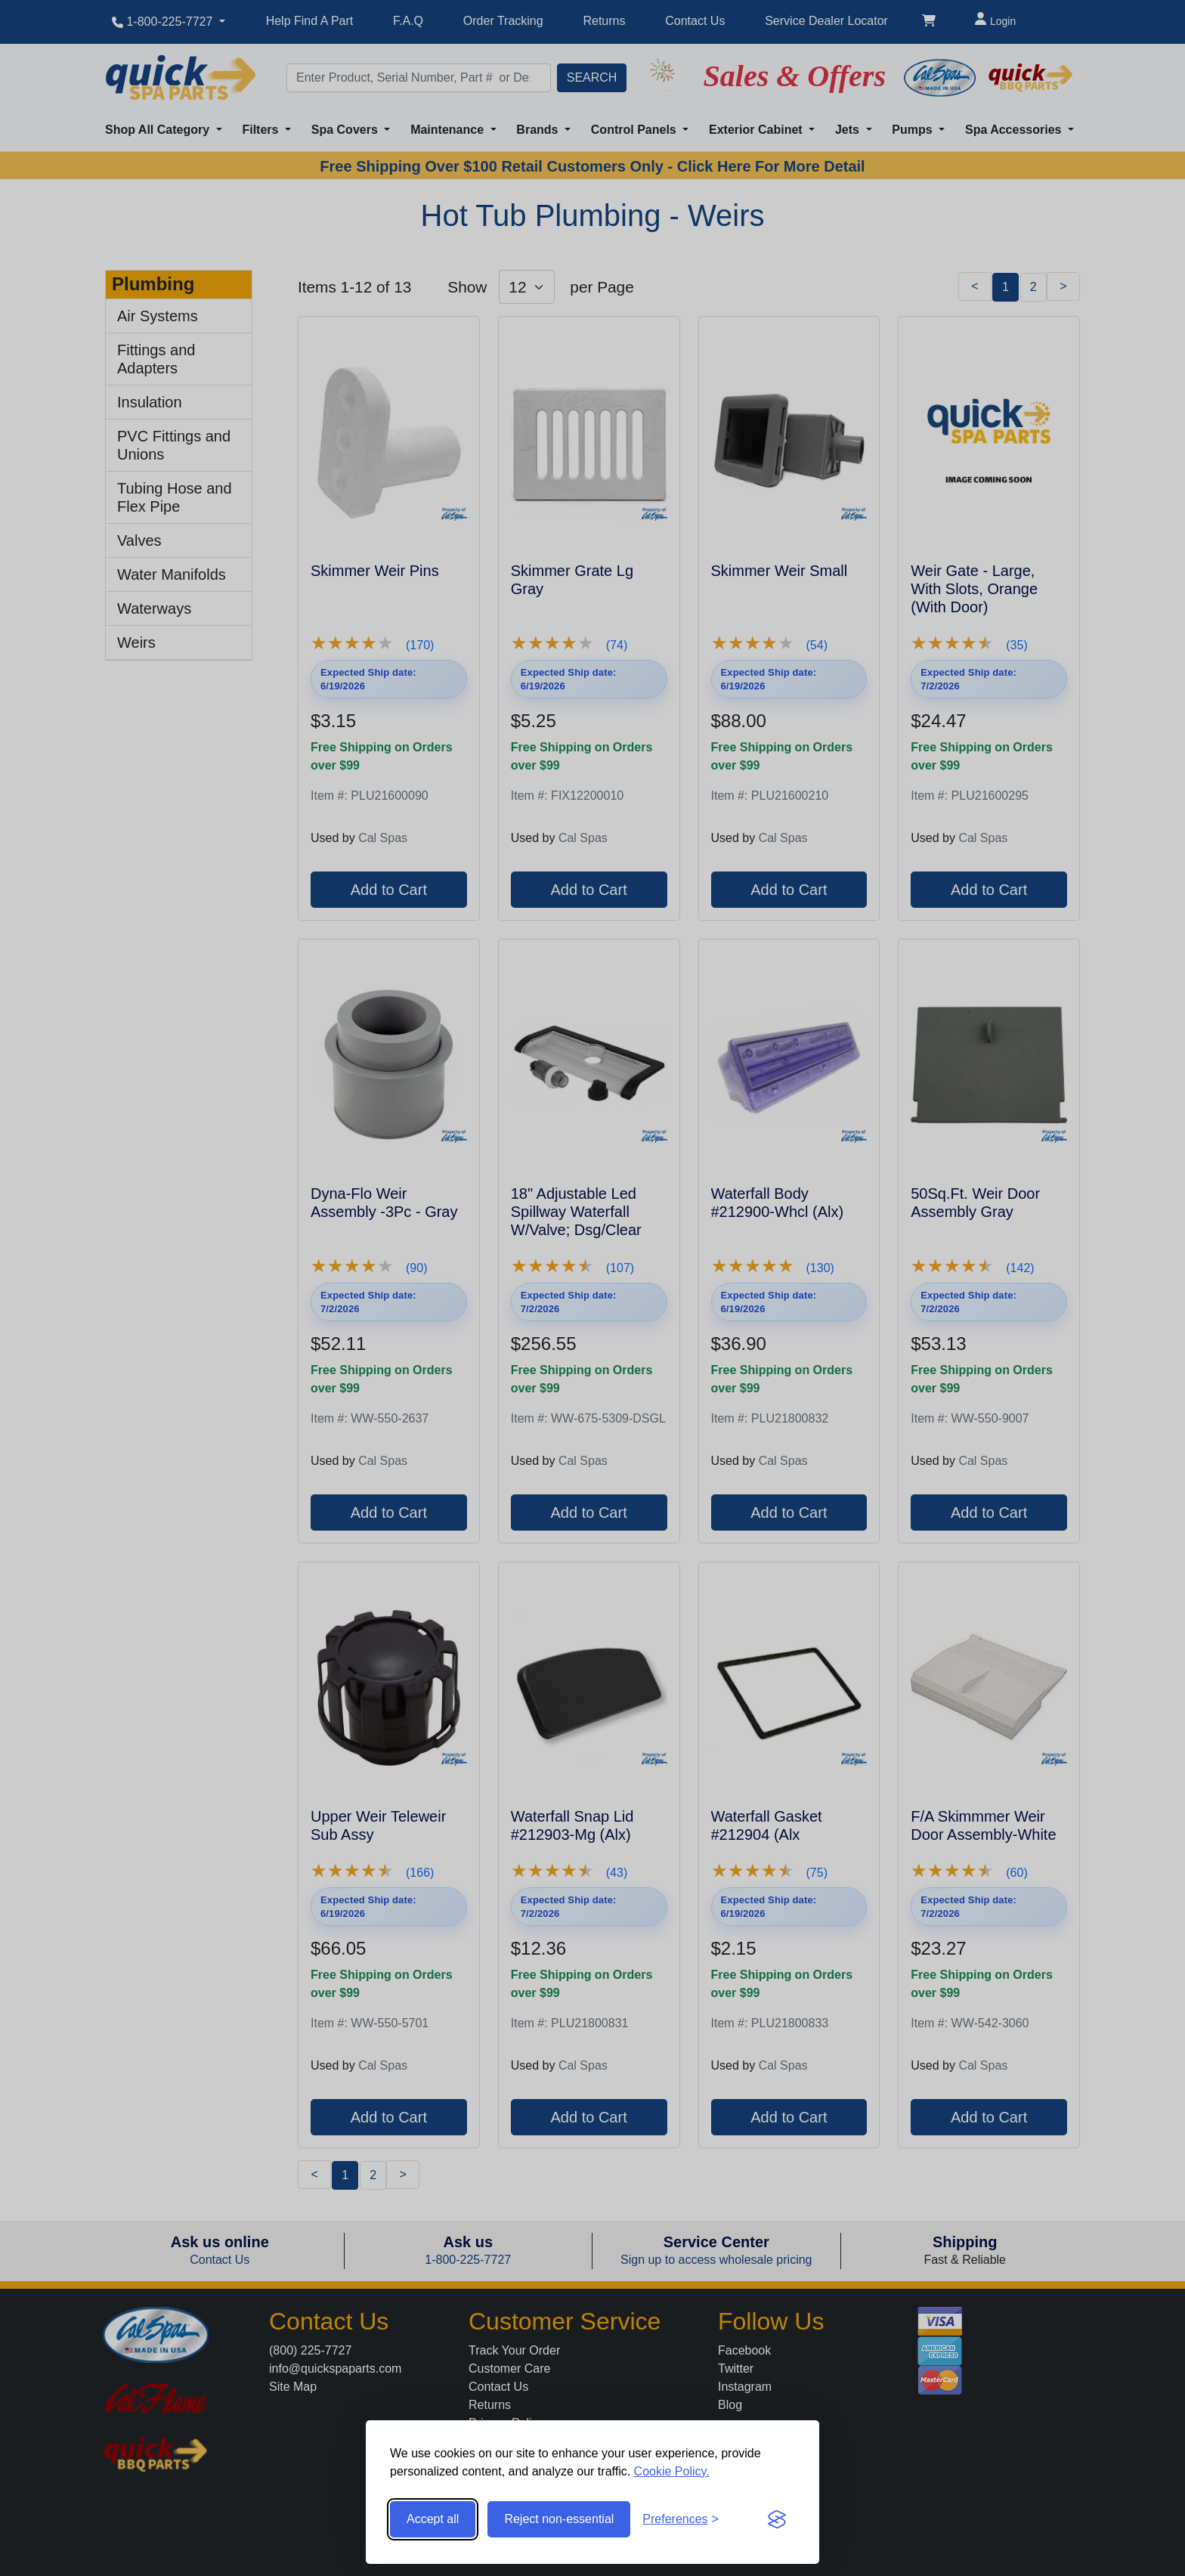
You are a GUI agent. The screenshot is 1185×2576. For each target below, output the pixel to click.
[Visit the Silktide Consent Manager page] (777, 2519)
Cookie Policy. (672, 2471)
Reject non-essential (559, 2519)
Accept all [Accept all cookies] (433, 2519)
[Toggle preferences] (680, 2519)
